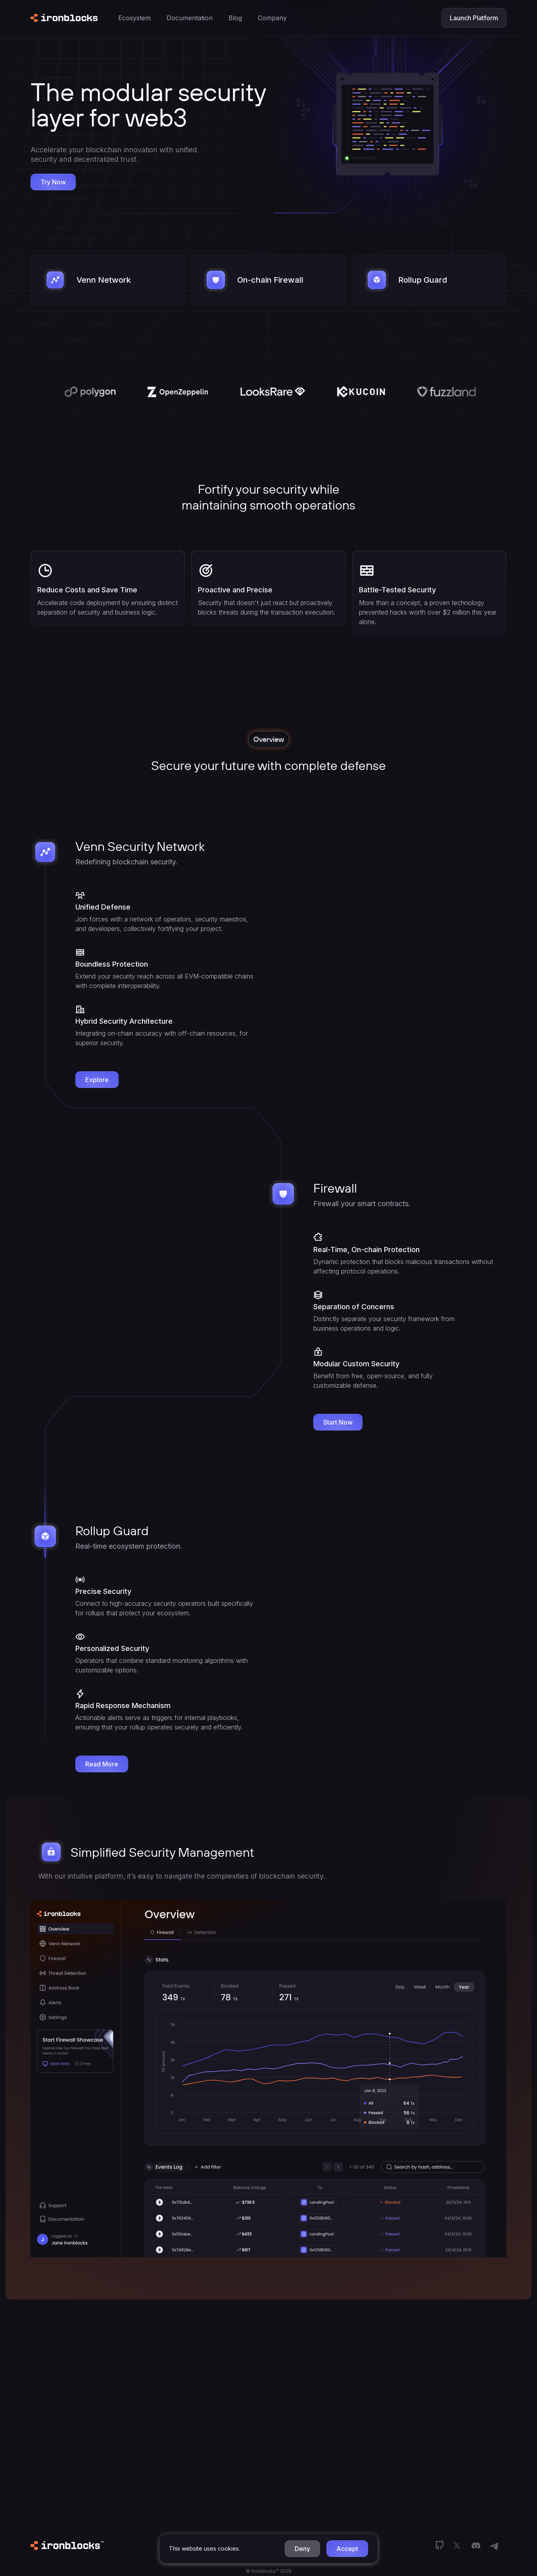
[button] (302, 2548)
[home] (64, 17)
